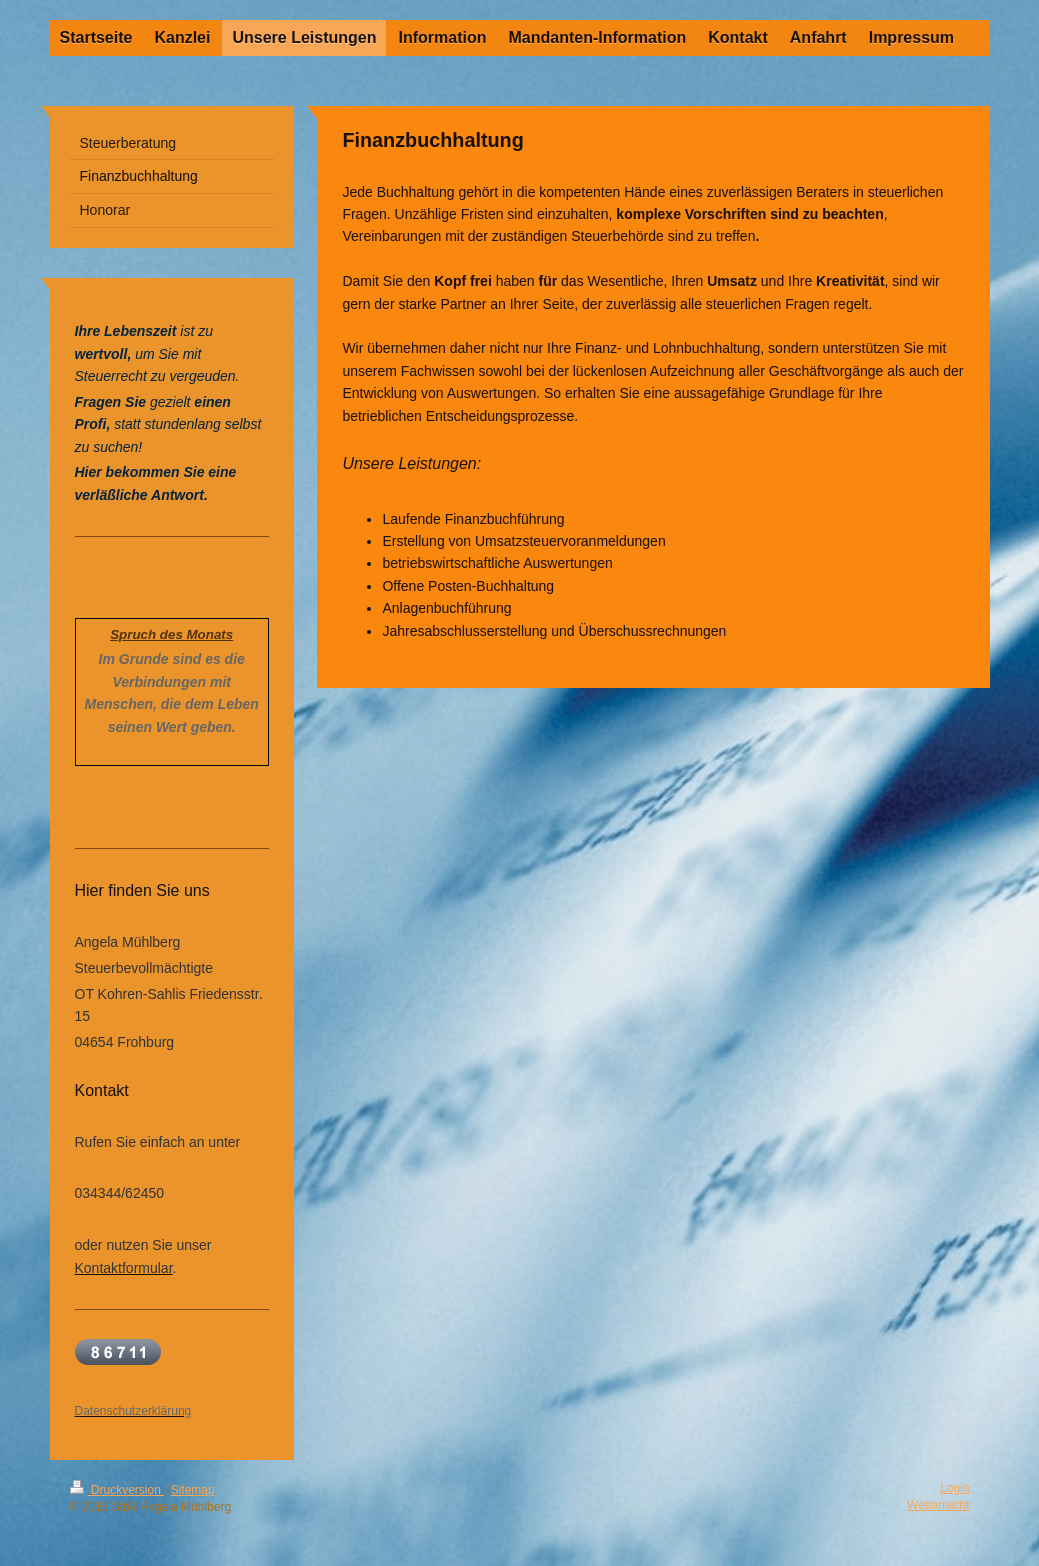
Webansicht (938, 1505)
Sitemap (193, 1490)
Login (954, 1488)
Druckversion (117, 1490)
